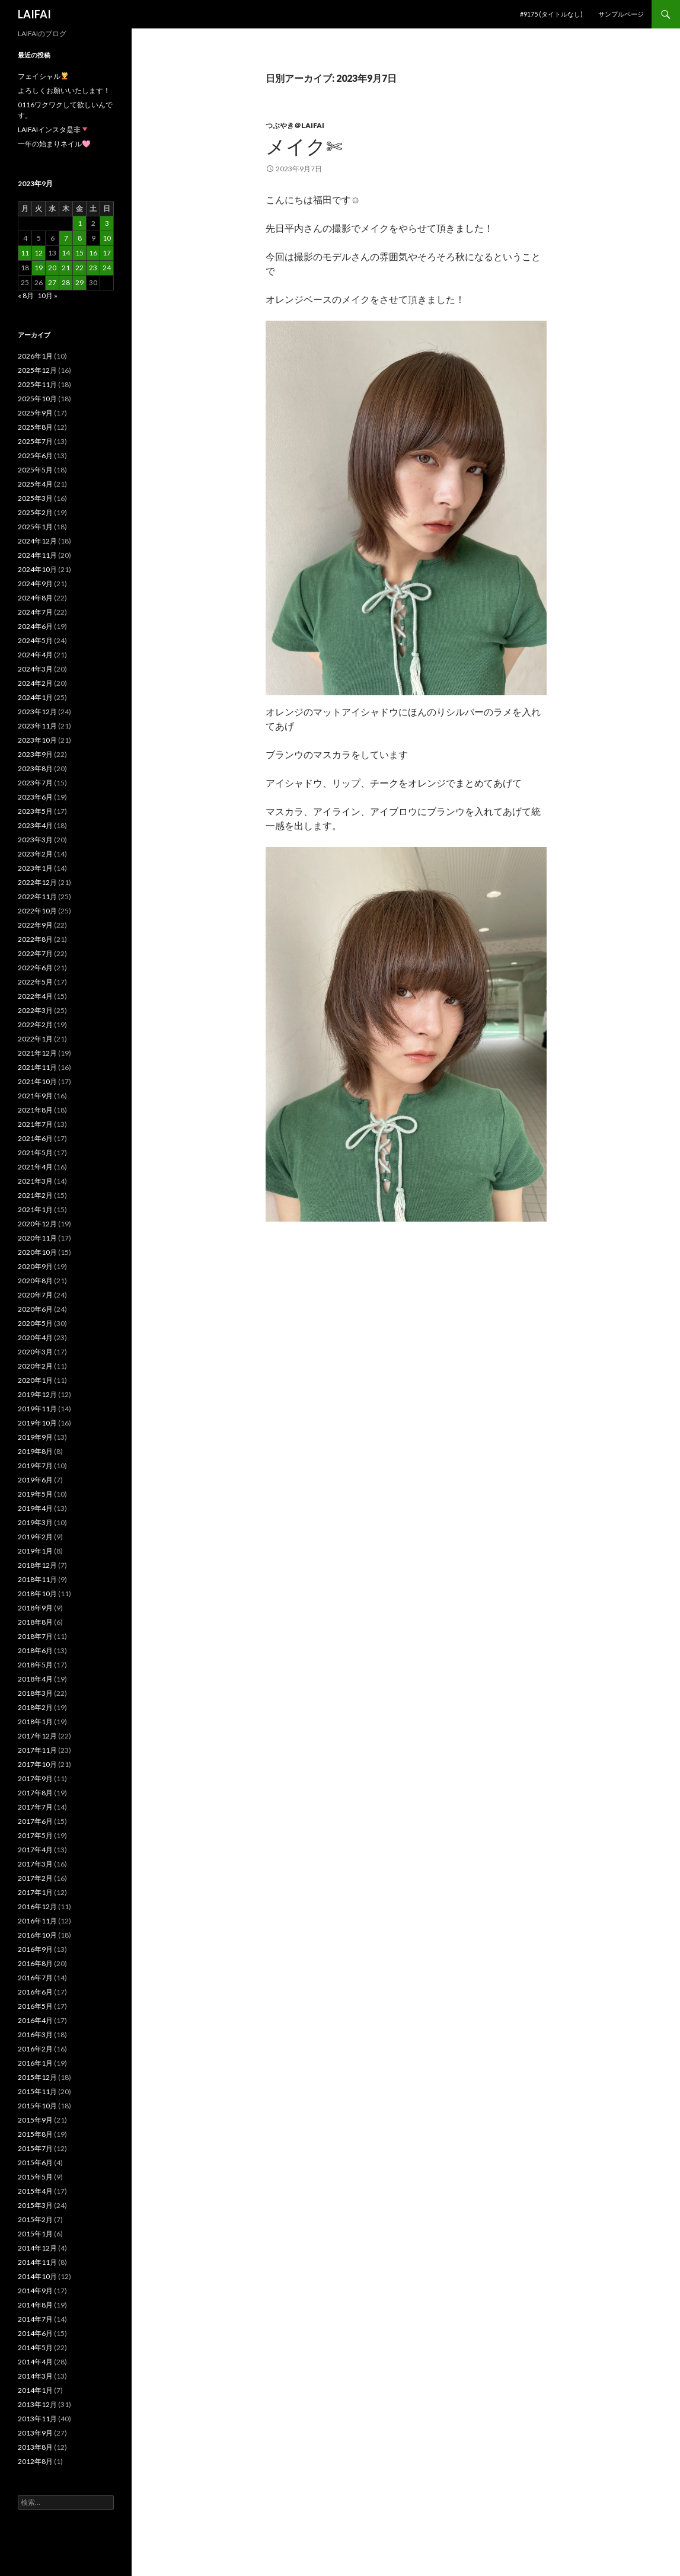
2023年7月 (35, 782)
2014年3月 (35, 2376)
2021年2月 (35, 1195)
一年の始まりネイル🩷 (54, 143)
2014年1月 (35, 2390)
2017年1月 (35, 1892)
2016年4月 (35, 2020)
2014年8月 (35, 2304)
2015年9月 (35, 2119)
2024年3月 (35, 668)
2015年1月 (35, 2233)
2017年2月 (35, 1878)
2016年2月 (35, 2048)
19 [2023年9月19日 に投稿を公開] (38, 267)
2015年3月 (35, 2205)
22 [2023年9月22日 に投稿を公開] (79, 267)
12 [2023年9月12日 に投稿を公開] (38, 252)
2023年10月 (37, 740)
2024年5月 (35, 640)
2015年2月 (35, 2219)
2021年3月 (35, 1181)
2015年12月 (37, 2077)
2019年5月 (35, 1494)
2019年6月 (35, 1479)
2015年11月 (37, 2091)
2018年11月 (37, 1579)
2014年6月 (35, 2333)
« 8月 (26, 295)
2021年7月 (35, 1124)
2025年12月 (37, 370)
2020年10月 (37, 1252)
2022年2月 (35, 1024)
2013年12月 (37, 2404)
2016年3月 (35, 2034)
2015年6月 (35, 2162)
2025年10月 (37, 398)
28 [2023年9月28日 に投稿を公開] (66, 282)
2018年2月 (35, 1707)
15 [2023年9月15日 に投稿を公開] (79, 252)
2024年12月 (37, 540)
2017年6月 (35, 1821)
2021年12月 (37, 1053)
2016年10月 (37, 1935)
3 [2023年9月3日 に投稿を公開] (107, 223)
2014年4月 (35, 2361)
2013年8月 (35, 2447)
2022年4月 (35, 996)
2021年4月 (35, 1166)
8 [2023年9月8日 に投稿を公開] (80, 238)
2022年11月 (37, 896)
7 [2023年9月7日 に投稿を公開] (66, 238)
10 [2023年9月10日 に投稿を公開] (107, 238)
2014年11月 (37, 2262)
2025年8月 (35, 427)
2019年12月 (37, 1394)
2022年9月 (35, 925)
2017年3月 (35, 1863)
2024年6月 (35, 626)
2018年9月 (35, 1607)
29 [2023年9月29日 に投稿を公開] (79, 282)
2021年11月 (37, 1067)
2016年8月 (35, 1963)
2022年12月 (37, 882)
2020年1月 (35, 1380)
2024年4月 (35, 654)
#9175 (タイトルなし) (551, 14)
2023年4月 (35, 825)
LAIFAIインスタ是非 (53, 129)
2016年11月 (37, 1920)
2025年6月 (35, 455)
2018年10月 (37, 1593)
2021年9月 (35, 1095)
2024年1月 (35, 697)
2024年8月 (35, 597)
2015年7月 (35, 2148)
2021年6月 (35, 1138)
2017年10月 (37, 1764)
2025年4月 (35, 484)
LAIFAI (34, 14)
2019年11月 (37, 1408)
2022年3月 (35, 1010)
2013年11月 (37, 2418)
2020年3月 (35, 1351)
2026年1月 (35, 355)
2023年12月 (37, 711)
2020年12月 (37, 1223)
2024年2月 (35, 683)
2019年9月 (35, 1437)
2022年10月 (37, 910)
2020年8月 (35, 1280)
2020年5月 (35, 1323)
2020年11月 (37, 1237)
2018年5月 (35, 1664)
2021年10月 (37, 1081)
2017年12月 (37, 1735)
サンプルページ (621, 14)
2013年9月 (35, 2432)
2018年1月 (35, 1721)
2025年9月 (35, 412)
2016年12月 (37, 1906)
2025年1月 (35, 526)
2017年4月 (35, 1849)
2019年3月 (35, 1522)
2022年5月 (35, 981)
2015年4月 (35, 2191)
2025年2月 (35, 512)
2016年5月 (35, 2006)
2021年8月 (35, 1109)
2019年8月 (35, 1451)
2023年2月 (35, 853)
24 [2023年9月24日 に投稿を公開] (107, 267)
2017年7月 (35, 1806)
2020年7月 (35, 1294)
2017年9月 (35, 1778)
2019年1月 (35, 1550)
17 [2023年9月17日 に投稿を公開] (107, 252)
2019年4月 (35, 1508)
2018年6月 (35, 1650)
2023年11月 (37, 725)
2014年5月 (35, 2347)
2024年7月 (35, 612)
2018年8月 (35, 1622)
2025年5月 (35, 469)
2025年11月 (37, 384)
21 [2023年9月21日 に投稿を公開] (66, 267)
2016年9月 (35, 1949)
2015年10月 (37, 2105)
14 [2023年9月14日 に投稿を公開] (66, 252)
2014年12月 (37, 2247)
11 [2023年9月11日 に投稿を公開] (25, 252)
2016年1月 (35, 2063)
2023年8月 (35, 768)
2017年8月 (35, 1792)
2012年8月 (35, 2461)
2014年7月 (35, 2319)
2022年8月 (35, 939)
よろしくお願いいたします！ (64, 90)
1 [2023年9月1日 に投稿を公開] (80, 223)
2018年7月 (35, 1636)
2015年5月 (35, 2176)
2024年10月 (37, 569)
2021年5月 (35, 1152)
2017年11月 (37, 1750)
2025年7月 (35, 441)
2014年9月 (35, 2290)
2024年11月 (37, 555)
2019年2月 (35, 1536)
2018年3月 (35, 1693)
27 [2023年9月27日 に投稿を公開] (52, 282)
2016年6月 (35, 1991)
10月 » (47, 295)
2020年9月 (35, 1266)
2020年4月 (35, 1337)
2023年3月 (35, 839)
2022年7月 (35, 953)
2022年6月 (35, 967)
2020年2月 (35, 1365)
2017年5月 (35, 1835)
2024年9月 (35, 583)
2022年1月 (35, 1038)
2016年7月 (35, 1977)
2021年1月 (35, 1209)
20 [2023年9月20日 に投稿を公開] (52, 267)
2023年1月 (35, 868)
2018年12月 (37, 1565)
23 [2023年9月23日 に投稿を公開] (93, 267)
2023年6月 (35, 796)
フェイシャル (43, 76)
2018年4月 (35, 1678)
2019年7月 (35, 1465)
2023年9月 (35, 754)
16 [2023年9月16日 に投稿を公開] (93, 252)
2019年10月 (37, 1422)
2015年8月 (35, 2134)
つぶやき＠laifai (295, 125)
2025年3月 (35, 498)
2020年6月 (35, 1309)
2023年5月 (35, 811)
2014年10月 (37, 2276)
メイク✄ (304, 146)
